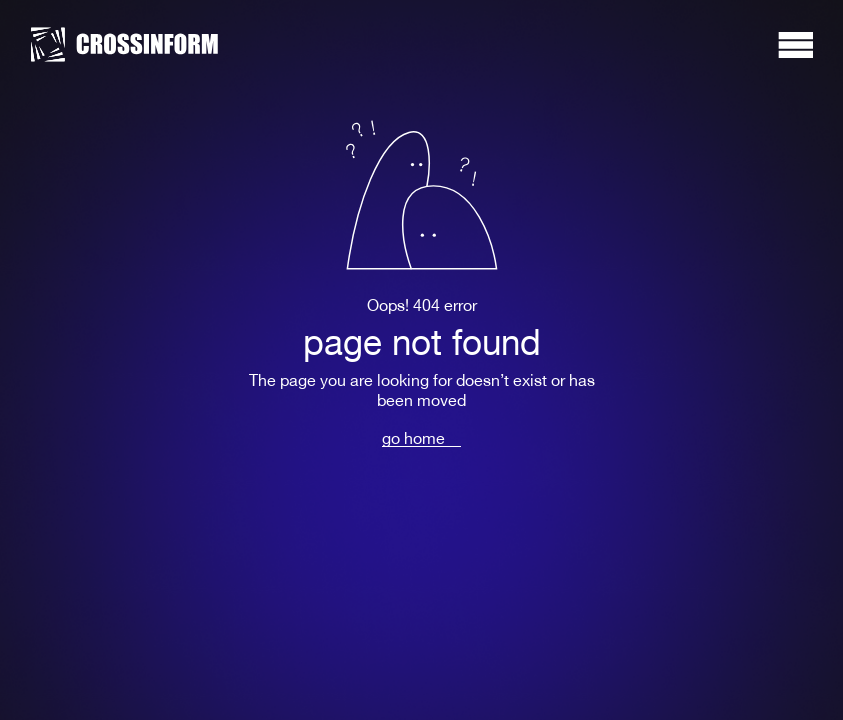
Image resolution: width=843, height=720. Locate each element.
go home (413, 438)
